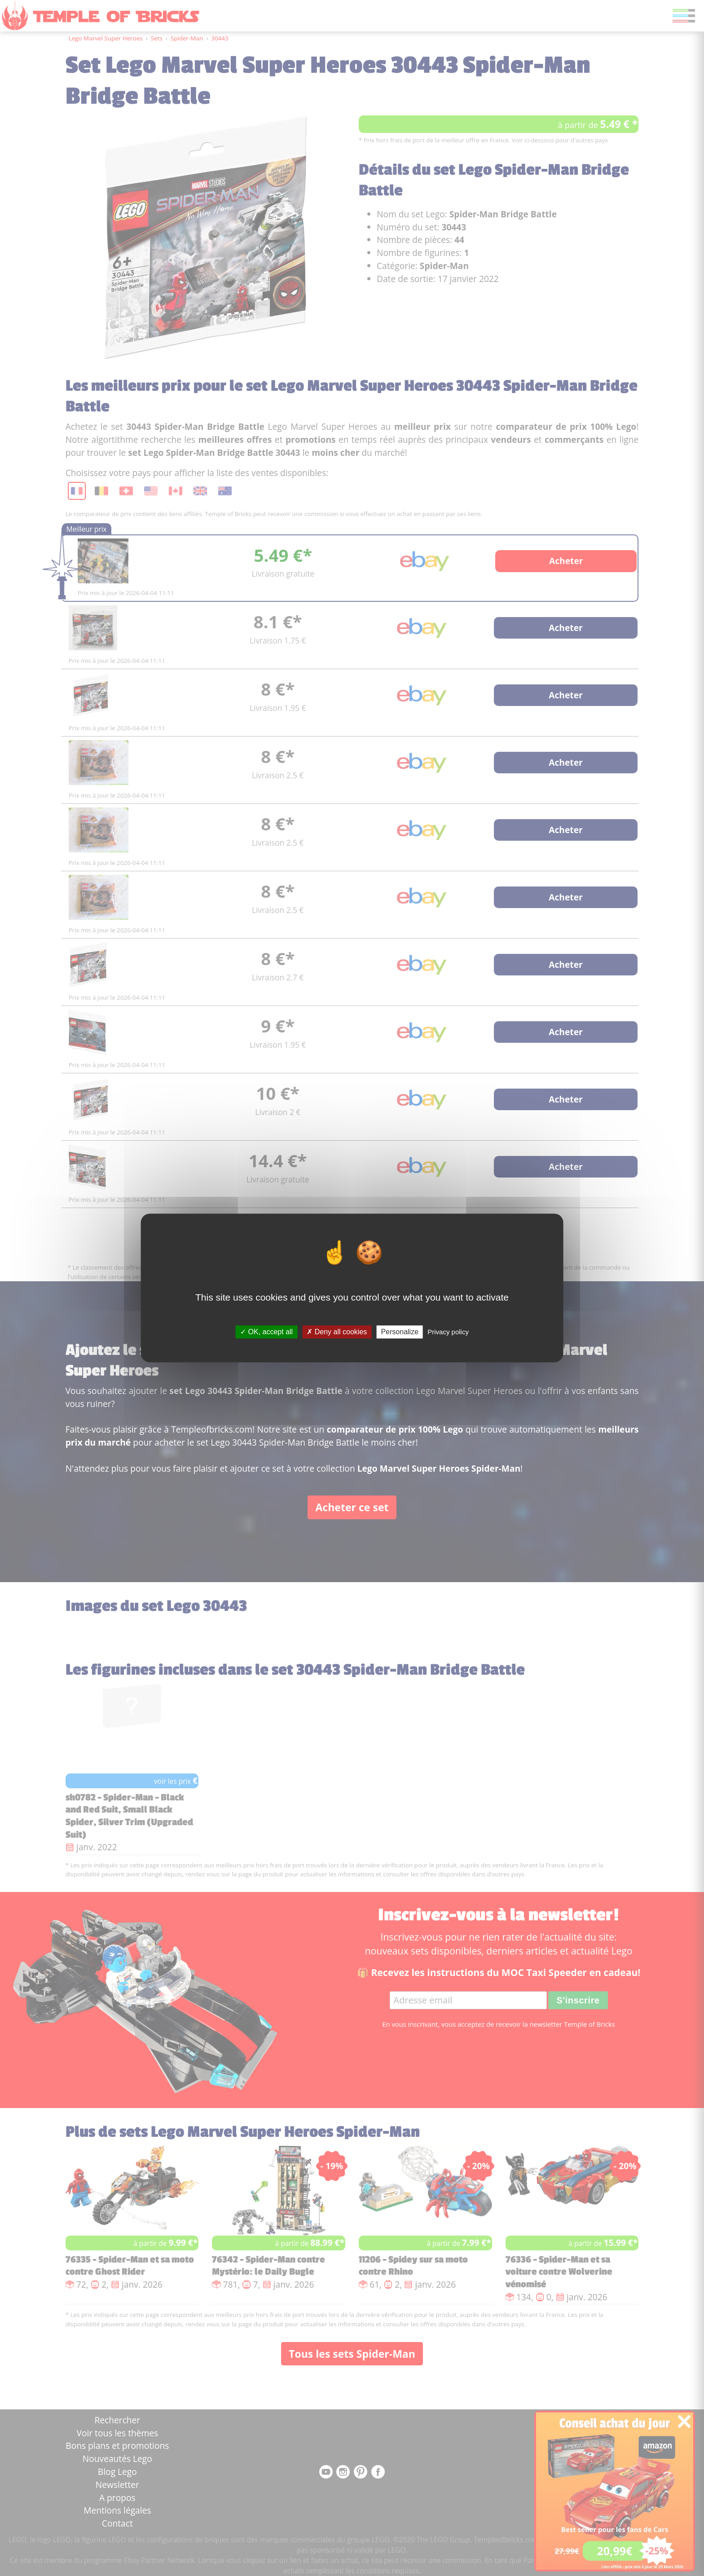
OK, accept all (266, 1332)
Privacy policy (448, 1332)
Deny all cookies (337, 1332)
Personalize (399, 1332)
